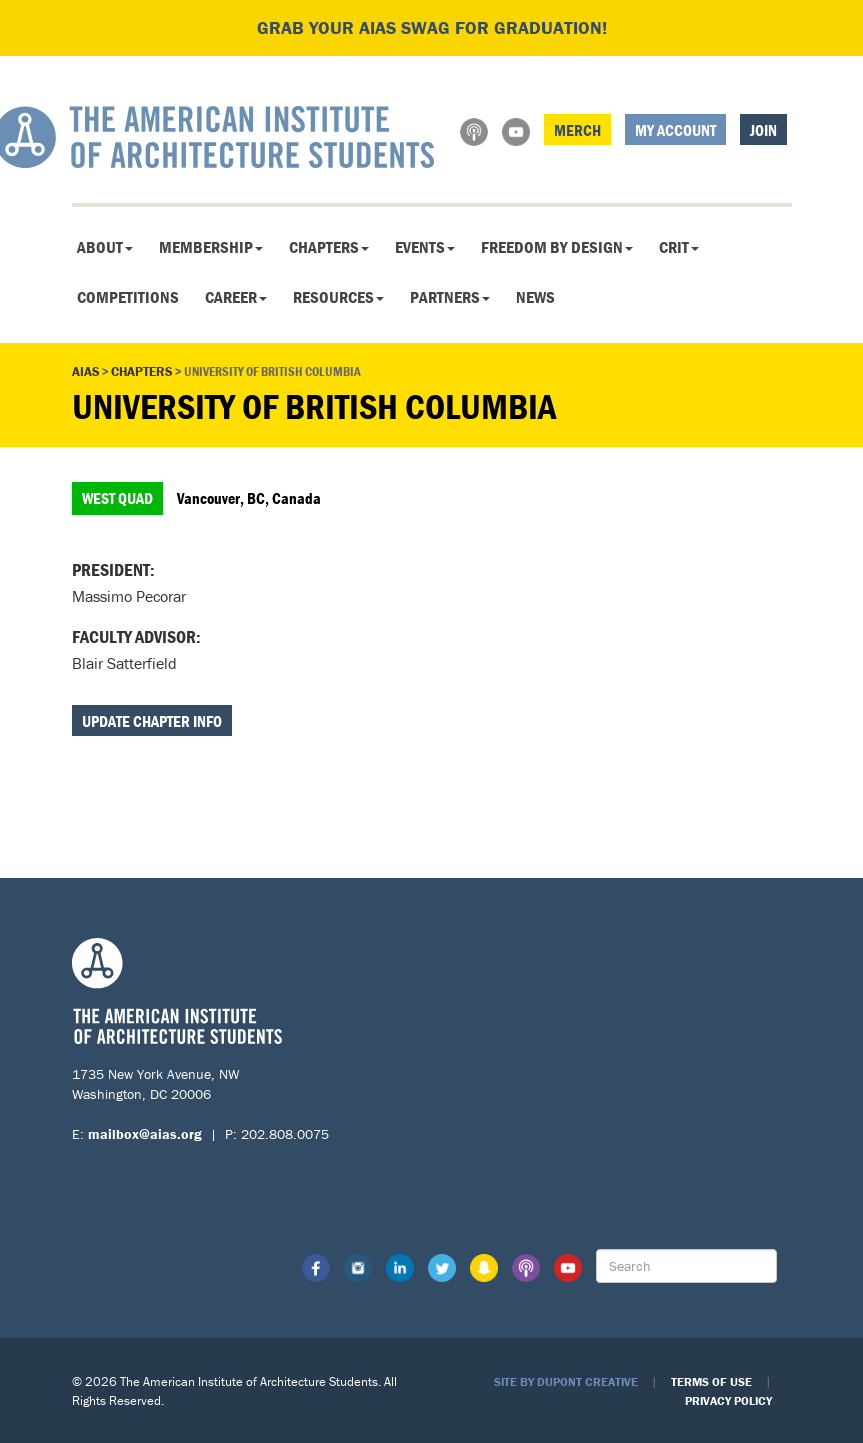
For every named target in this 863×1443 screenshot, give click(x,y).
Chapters (329, 247)
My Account (675, 130)
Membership (211, 247)
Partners (450, 297)
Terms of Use (711, 1381)
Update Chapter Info (152, 721)
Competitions (128, 297)
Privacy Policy (728, 1400)
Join (763, 130)
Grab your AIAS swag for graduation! (432, 27)
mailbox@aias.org (145, 1134)
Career (236, 297)
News (535, 297)
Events (425, 247)
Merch (577, 130)
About (105, 247)
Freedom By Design (557, 247)
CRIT (679, 247)
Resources (338, 297)
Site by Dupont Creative (566, 1381)
